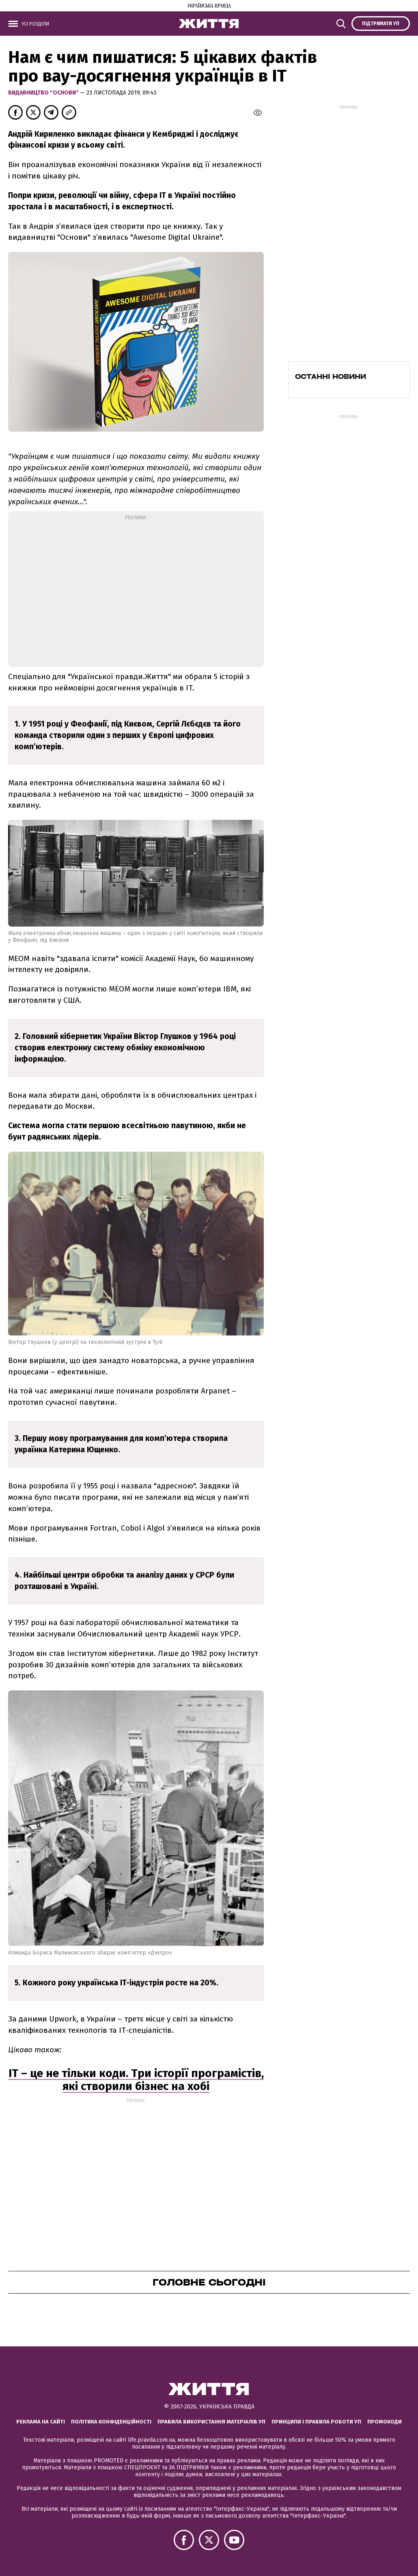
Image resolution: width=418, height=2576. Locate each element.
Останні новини (330, 376)
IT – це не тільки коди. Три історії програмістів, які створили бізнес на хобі (136, 2079)
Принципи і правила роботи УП (316, 2422)
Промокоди (384, 2422)
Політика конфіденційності (111, 2422)
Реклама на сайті (40, 2422)
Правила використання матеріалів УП (211, 2422)
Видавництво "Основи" (44, 92)
